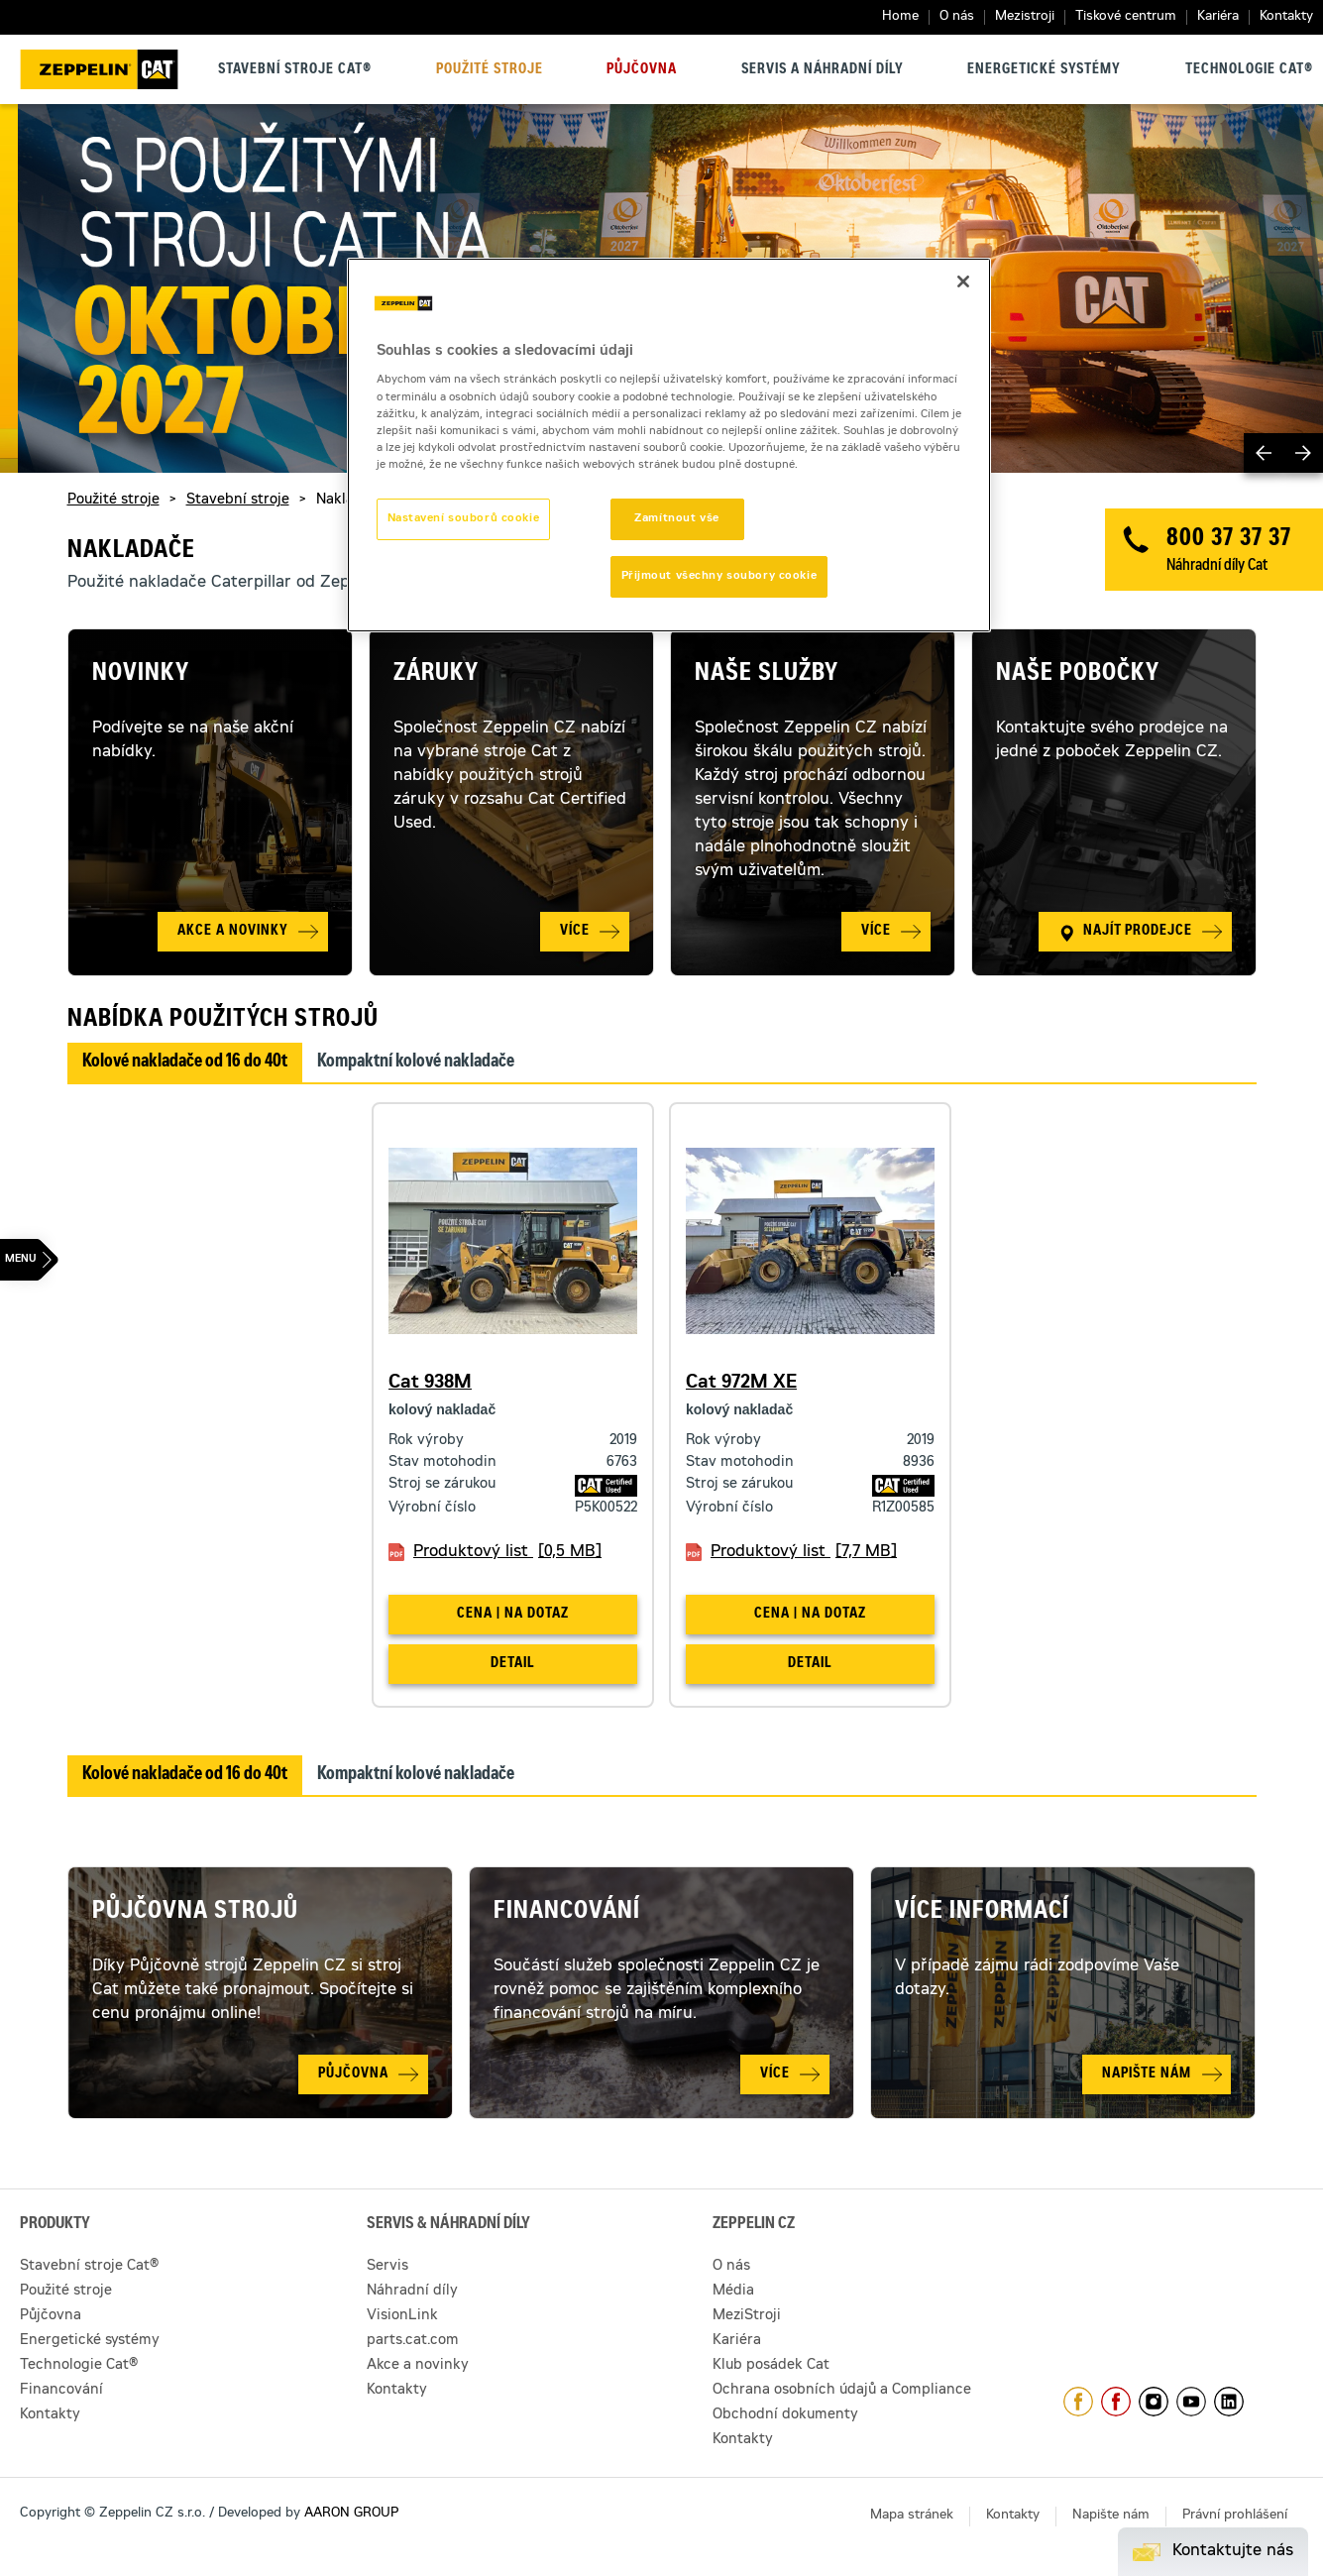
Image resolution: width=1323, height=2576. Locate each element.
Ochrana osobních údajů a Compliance (842, 2391)
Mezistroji (1024, 17)
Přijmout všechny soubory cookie (719, 576)
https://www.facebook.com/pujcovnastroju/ (1116, 2401)
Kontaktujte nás (1232, 2551)
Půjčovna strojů (195, 1913)
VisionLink (402, 2316)
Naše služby (766, 675)
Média (733, 2291)
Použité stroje (489, 70)
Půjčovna (641, 70)
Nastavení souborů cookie (463, 518)
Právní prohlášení (1234, 2516)
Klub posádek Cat (771, 2366)
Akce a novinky (418, 2366)
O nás (956, 17)
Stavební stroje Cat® (295, 70)
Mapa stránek (911, 2516)
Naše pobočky (1077, 675)
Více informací (982, 1913)
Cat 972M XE (741, 1384)
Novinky (140, 675)
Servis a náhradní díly (822, 70)
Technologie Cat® (1249, 70)
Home (900, 17)
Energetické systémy (1044, 70)
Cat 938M (430, 1384)
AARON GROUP (351, 2514)
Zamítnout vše (676, 518)
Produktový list (507, 1552)
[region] (669, 445)
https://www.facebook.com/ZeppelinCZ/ (1078, 2401)
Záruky (436, 675)
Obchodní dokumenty (785, 2415)
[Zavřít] (963, 281)
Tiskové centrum (1125, 17)
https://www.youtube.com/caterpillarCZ (1191, 2401)
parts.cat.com (413, 2341)
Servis (387, 2267)
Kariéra (1218, 17)
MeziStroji (747, 2316)
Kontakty (1286, 17)
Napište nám (1111, 2516)
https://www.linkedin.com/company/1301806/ (1229, 2401)
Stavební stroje (237, 500)
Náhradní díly (412, 2291)
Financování (567, 1913)
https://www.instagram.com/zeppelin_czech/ (1153, 2401)
